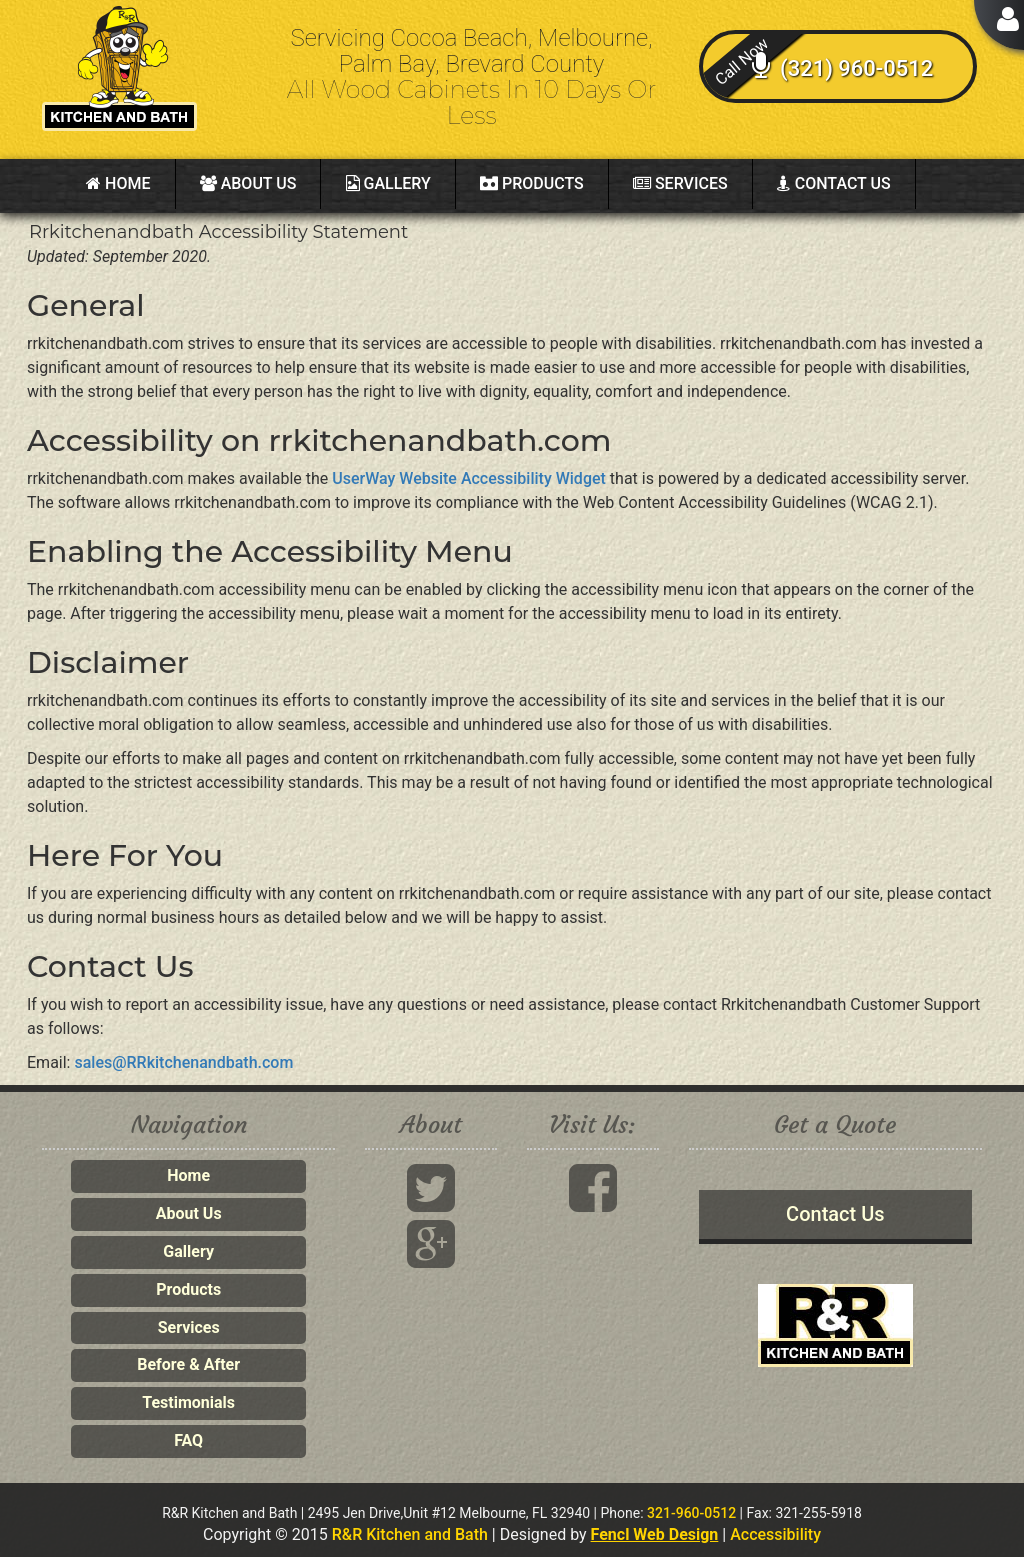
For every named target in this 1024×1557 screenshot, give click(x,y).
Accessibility (775, 1534)
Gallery (388, 183)
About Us (248, 183)
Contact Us (834, 183)
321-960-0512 (691, 1513)
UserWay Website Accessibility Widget (469, 478)
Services (680, 183)
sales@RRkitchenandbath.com (183, 1062)
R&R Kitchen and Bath (410, 1534)
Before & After (188, 1364)
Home (118, 183)
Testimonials (188, 1402)
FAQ (188, 1440)
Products (532, 183)
